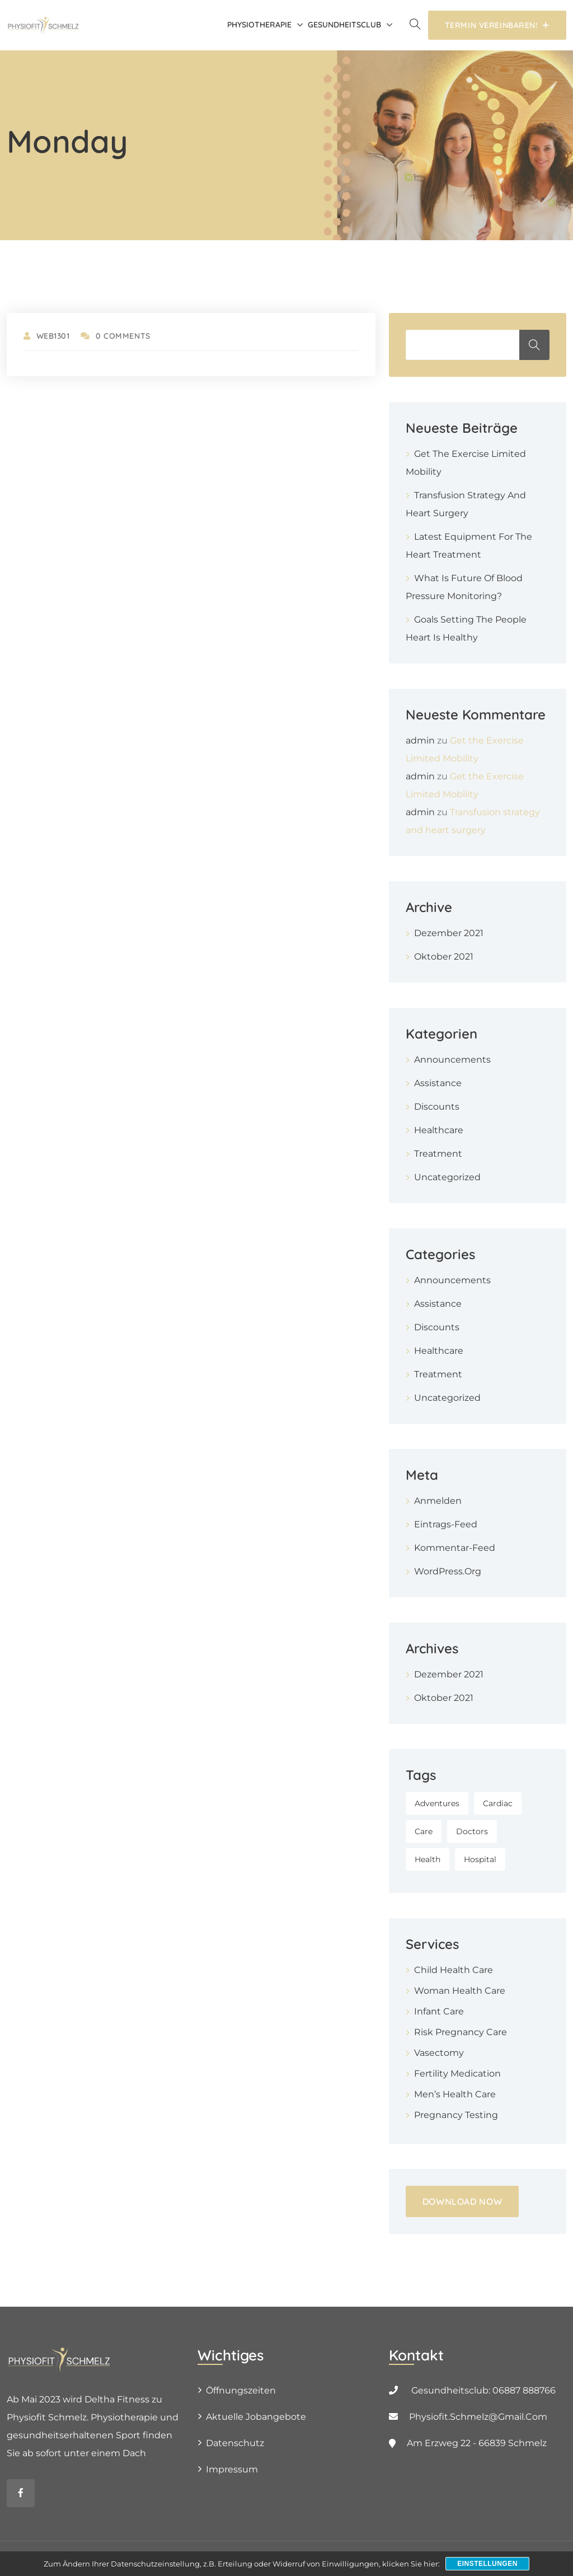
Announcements (452, 1059)
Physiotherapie (259, 25)
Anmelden (438, 1500)
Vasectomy (439, 2052)
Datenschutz (235, 2443)
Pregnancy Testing (456, 2115)
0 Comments (115, 336)
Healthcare (438, 1130)
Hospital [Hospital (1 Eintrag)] (480, 1859)
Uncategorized (447, 1177)
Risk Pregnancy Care (460, 2032)
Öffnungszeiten (241, 2390)
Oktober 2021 (443, 956)
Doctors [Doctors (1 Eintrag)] (472, 1831)
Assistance (438, 1083)
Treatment (438, 1153)
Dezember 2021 (448, 933)
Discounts (436, 1106)
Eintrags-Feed (445, 1524)
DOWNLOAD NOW (462, 2201)
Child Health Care (453, 1970)
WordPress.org (447, 1571)
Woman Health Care (459, 1990)
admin (420, 740)
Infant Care (439, 2011)
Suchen (534, 345)
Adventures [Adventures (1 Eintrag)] (437, 1803)
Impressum (232, 2469)
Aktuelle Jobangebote (256, 2416)
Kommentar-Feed (454, 1547)
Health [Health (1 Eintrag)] (427, 1859)
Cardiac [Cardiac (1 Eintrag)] (498, 1803)
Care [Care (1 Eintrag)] (424, 1831)
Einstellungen (487, 2564)
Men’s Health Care (455, 2094)
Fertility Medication (457, 2073)
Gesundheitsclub (344, 25)
